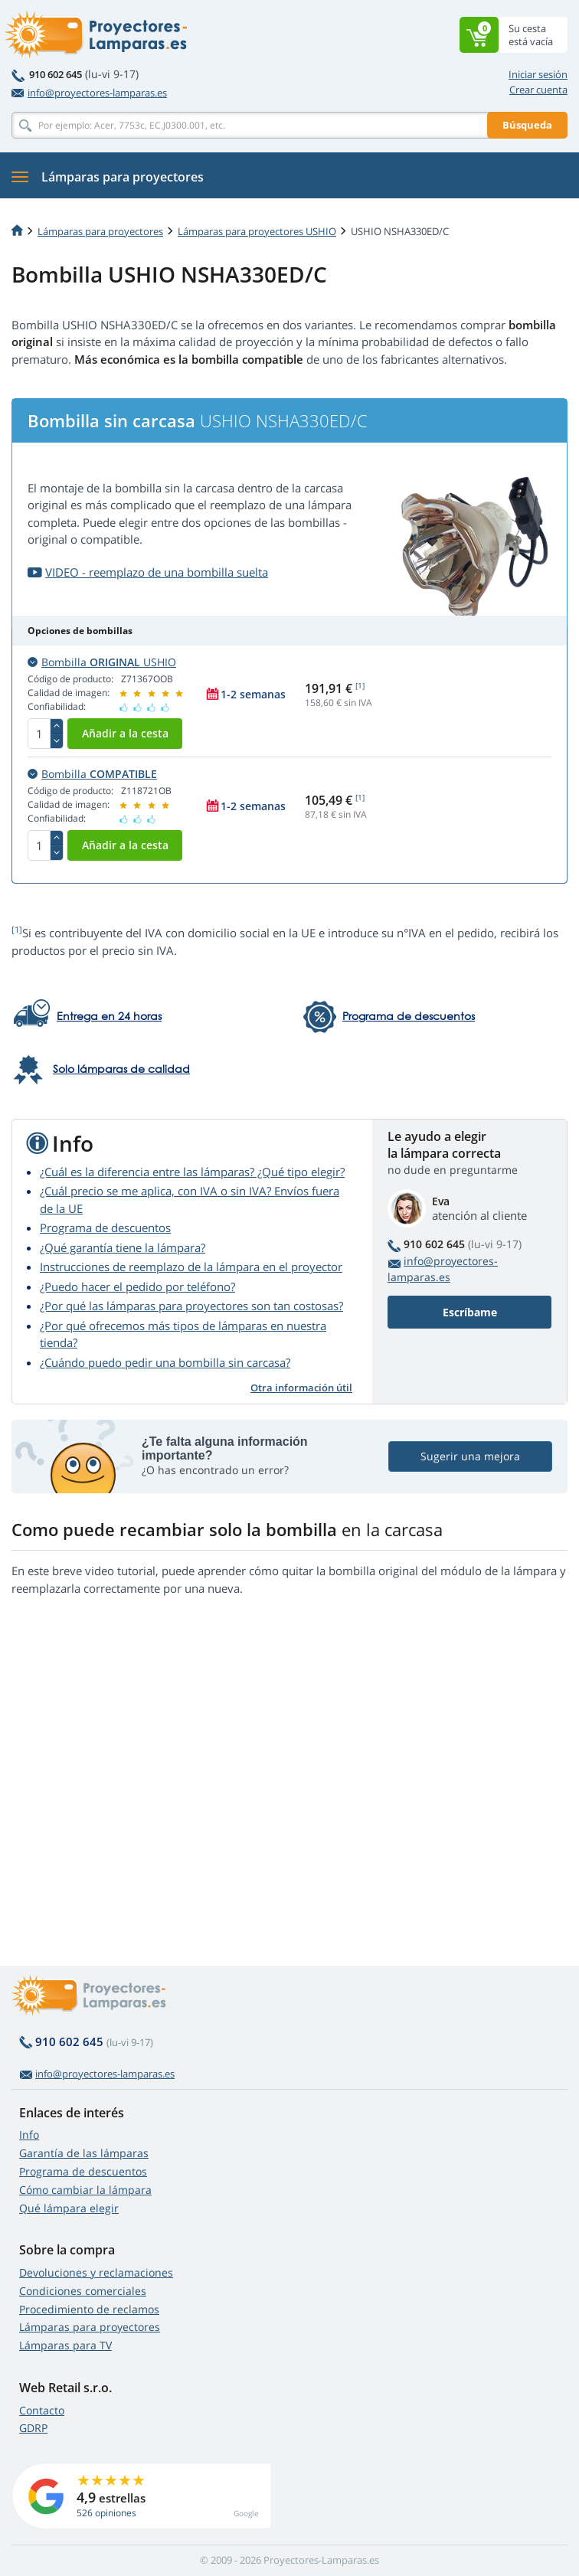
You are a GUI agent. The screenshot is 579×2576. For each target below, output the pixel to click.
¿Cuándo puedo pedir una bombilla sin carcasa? (165, 1362)
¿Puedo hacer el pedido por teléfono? (137, 1286)
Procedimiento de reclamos (89, 2309)
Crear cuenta (538, 89)
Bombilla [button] (92, 774)
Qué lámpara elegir (69, 2208)
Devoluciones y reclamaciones (96, 2272)
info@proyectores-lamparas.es (89, 93)
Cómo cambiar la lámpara (85, 2189)
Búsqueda (527, 125)
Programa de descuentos (105, 1227)
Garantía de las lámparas (84, 2153)
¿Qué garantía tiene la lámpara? (122, 1247)
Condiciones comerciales (82, 2290)
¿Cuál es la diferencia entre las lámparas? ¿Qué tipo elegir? (192, 1171)
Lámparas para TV (65, 2345)
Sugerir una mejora (470, 1456)
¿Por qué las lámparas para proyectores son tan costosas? (191, 1305)
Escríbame (470, 1312)
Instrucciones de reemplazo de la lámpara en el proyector (191, 1266)
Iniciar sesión (538, 74)
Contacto (41, 2410)
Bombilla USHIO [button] (102, 662)
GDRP (33, 2428)
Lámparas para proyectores (100, 231)
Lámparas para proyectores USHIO (257, 231)
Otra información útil (301, 1387)
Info (29, 2134)
